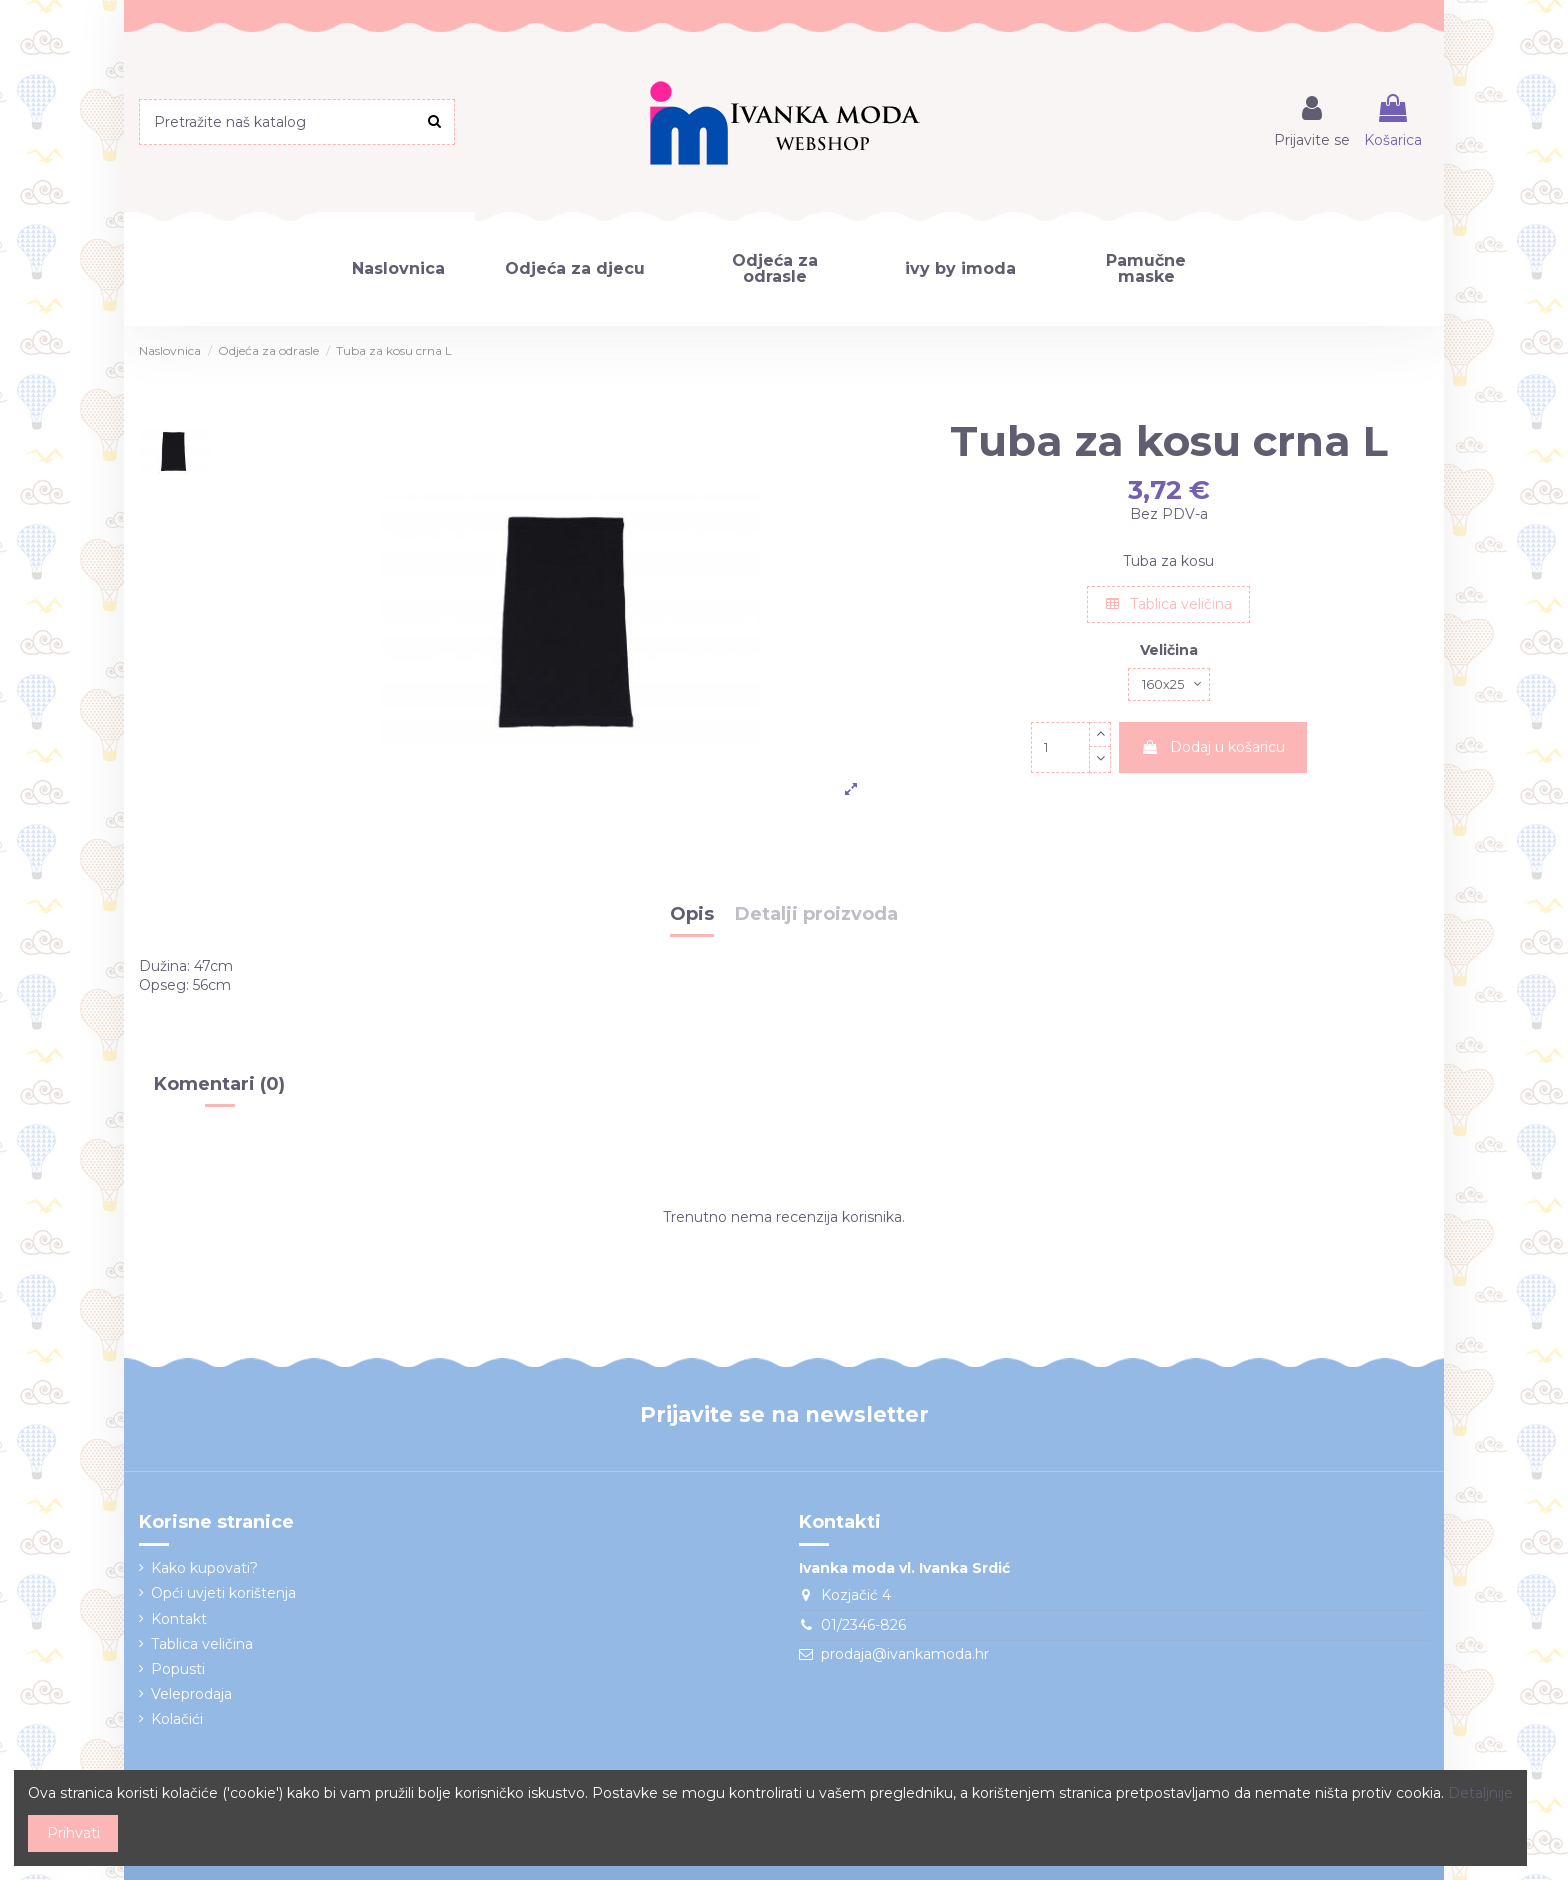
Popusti (178, 1669)
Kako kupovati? (204, 1568)
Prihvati (73, 1833)
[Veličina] (1169, 686)
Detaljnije (1480, 1793)
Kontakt (179, 1619)
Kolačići (177, 1719)
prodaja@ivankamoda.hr (905, 1654)
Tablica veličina (1169, 604)
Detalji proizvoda (816, 915)
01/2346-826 (863, 1625)
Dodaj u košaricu (1213, 750)
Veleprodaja (191, 1694)
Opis (692, 915)
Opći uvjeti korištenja (223, 1593)
